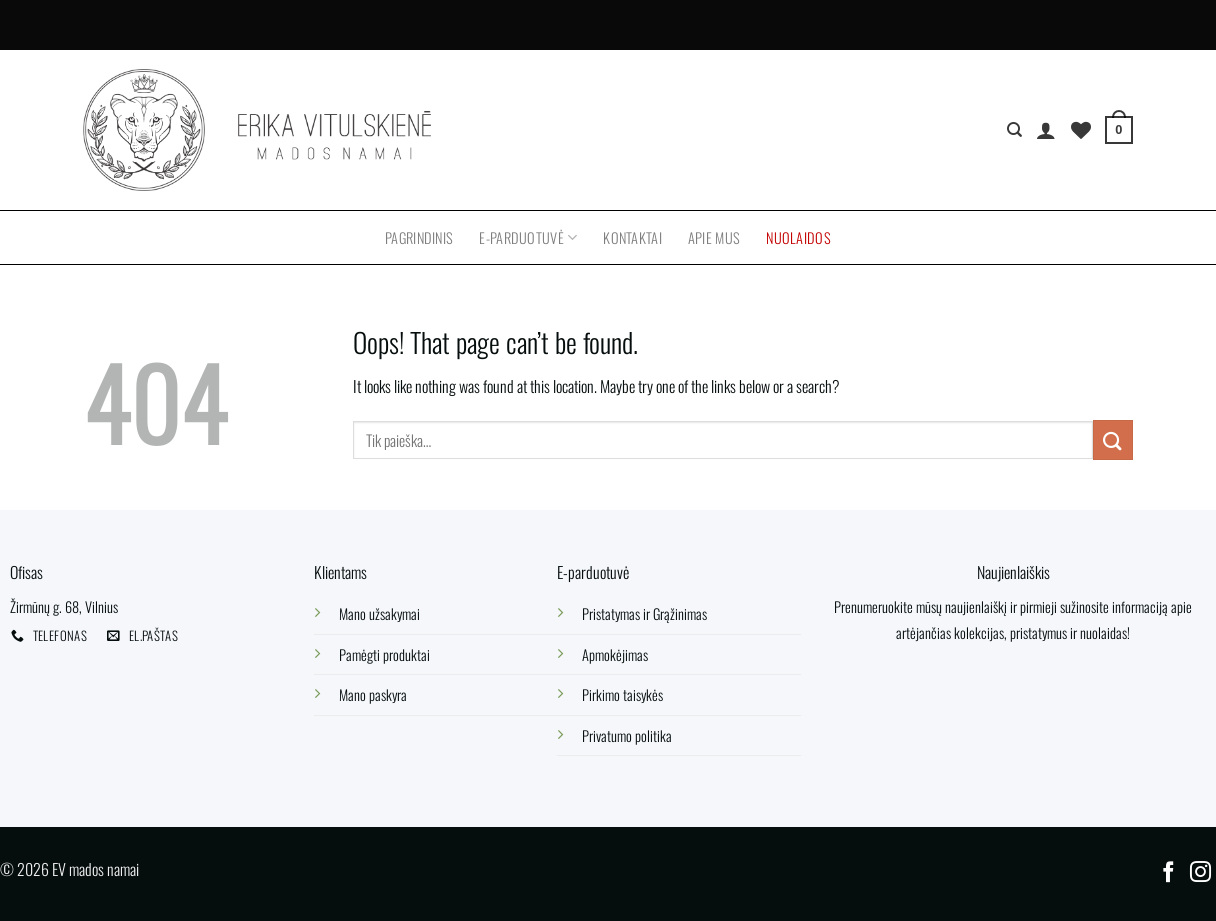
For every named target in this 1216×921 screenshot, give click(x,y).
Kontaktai (632, 237)
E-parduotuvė (528, 237)
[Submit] (1113, 439)
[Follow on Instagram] (1200, 873)
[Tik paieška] (1014, 130)
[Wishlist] (1081, 130)
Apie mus (714, 237)
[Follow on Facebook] (1168, 873)
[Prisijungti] (1046, 130)
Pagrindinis (419, 237)
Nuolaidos (798, 237)
